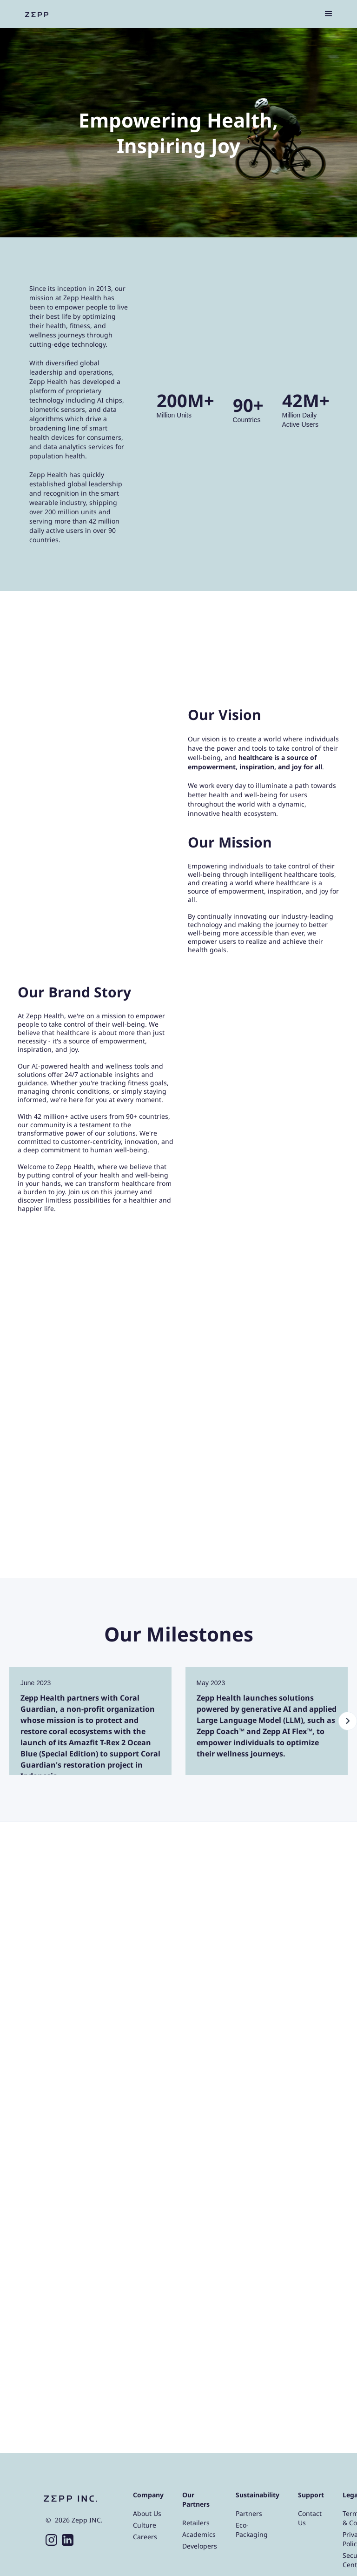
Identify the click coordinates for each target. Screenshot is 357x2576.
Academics (199, 2534)
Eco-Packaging (252, 2530)
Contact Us (310, 2518)
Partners (249, 2513)
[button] (329, 14)
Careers (145, 2536)
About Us (147, 2513)
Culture (144, 2525)
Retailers (196, 2522)
